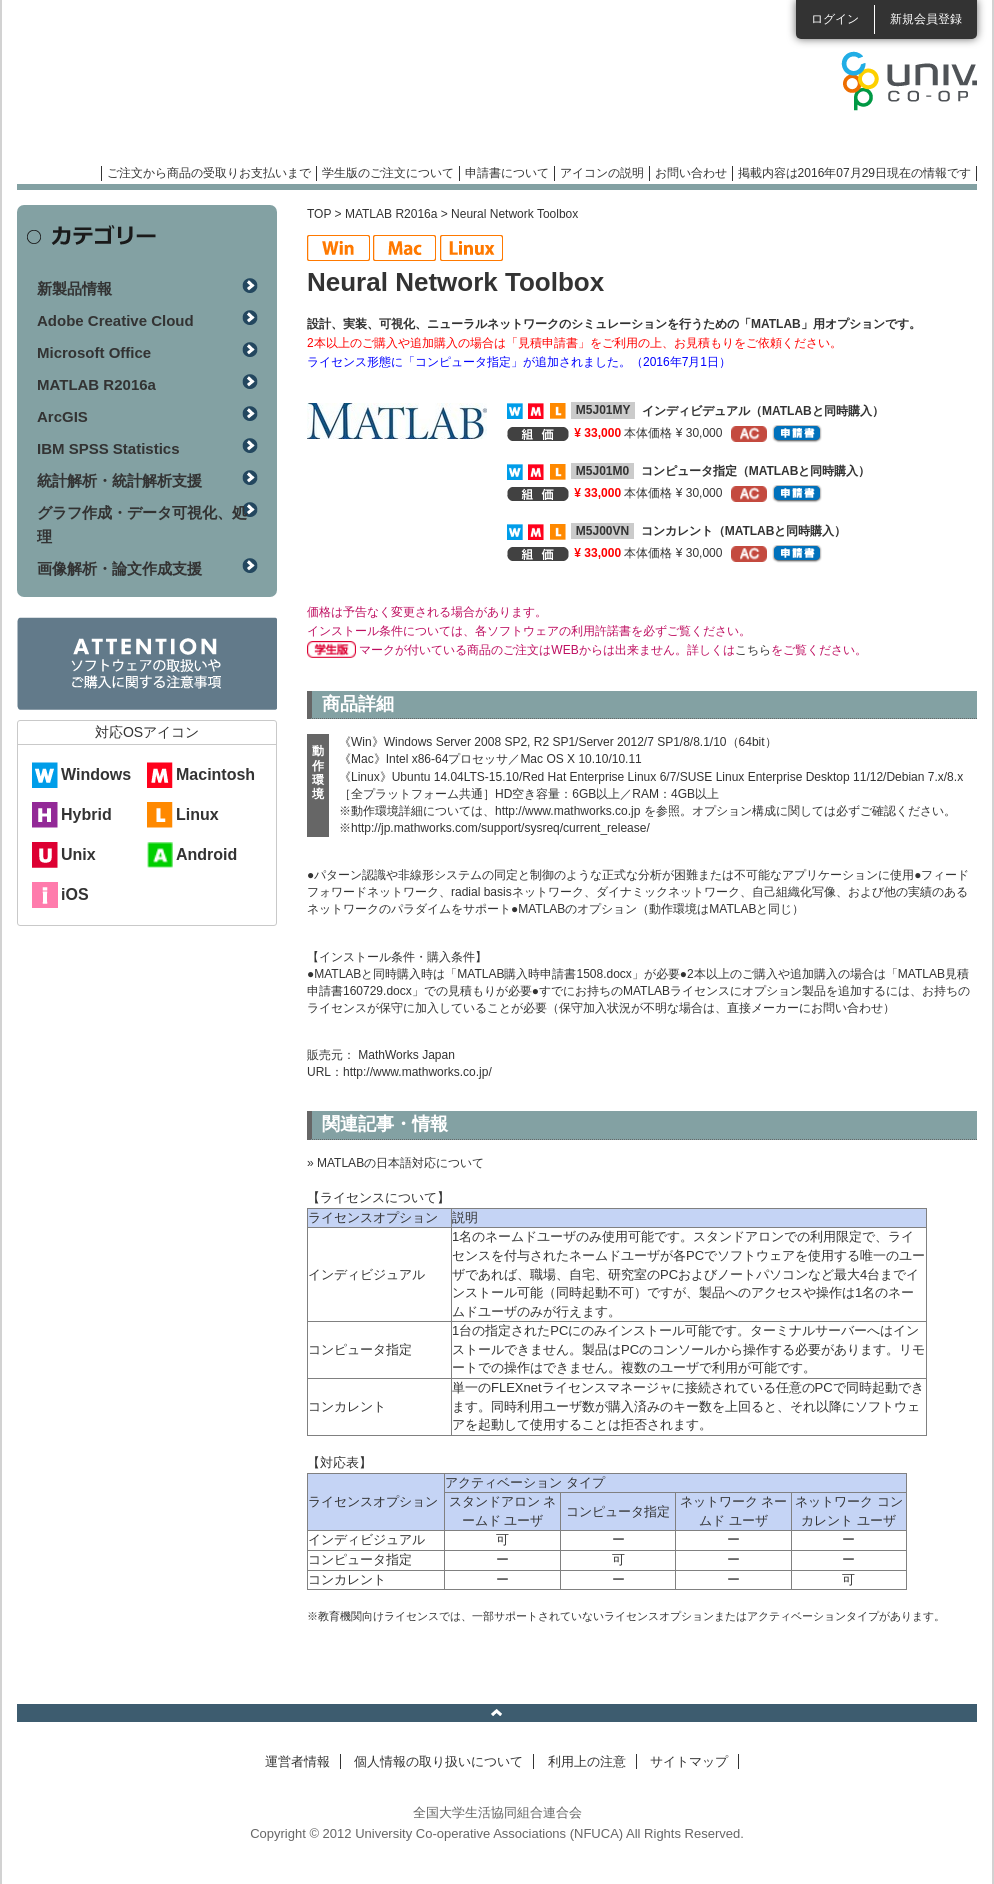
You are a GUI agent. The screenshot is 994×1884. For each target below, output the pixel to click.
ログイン (835, 19)
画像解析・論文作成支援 (119, 568)
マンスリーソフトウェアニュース (229, 90)
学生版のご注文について (388, 173)
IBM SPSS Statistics (108, 448)
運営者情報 (297, 1761)
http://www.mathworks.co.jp (567, 811)
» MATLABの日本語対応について (395, 1163)
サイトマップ (689, 1761)
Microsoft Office (94, 352)
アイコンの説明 (602, 173)
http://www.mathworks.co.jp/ (417, 1072)
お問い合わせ (691, 173)
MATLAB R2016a (391, 214)
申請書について (507, 173)
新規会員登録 (926, 19)
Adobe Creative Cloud (115, 320)
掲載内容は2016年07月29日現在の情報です (854, 173)
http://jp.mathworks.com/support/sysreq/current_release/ (500, 828)
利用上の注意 (587, 1761)
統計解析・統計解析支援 (119, 480)
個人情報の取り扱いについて (438, 1761)
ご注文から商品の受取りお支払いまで (209, 173)
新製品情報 (74, 288)
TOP (319, 214)
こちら (753, 650)
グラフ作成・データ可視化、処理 (142, 524)
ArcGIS (62, 416)
